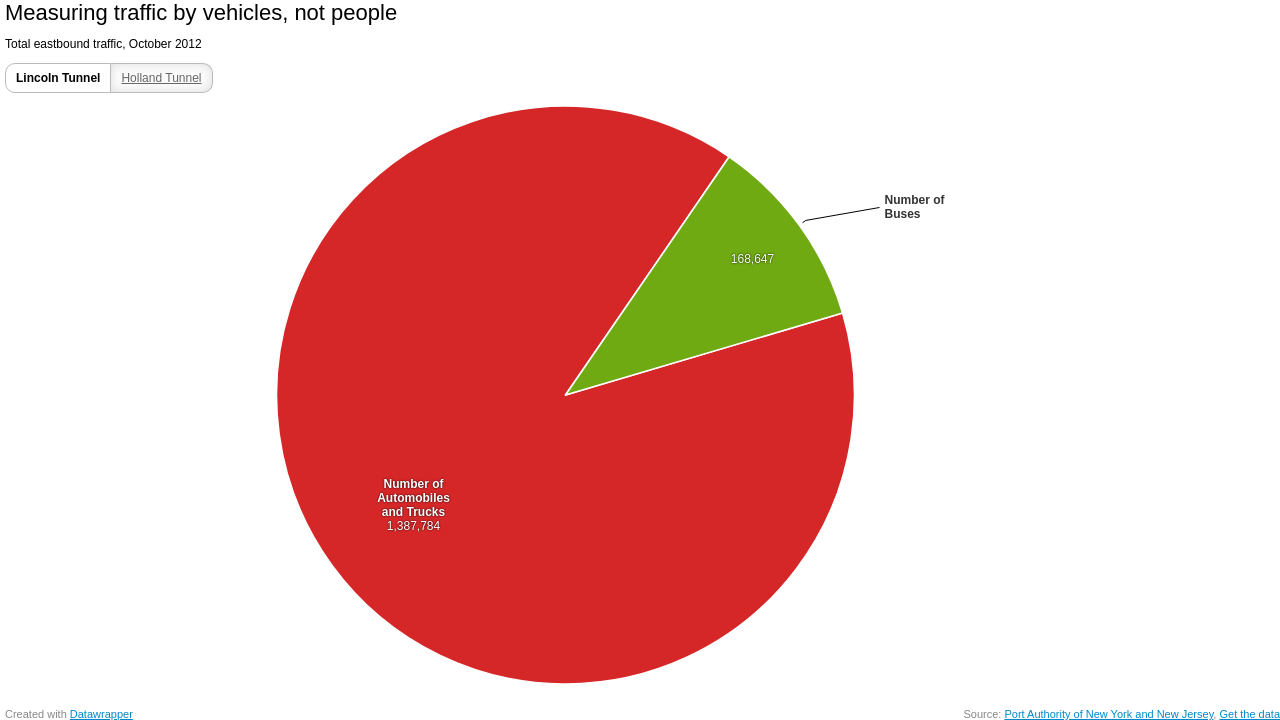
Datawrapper (101, 714)
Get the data (1249, 714)
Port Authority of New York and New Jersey (1108, 714)
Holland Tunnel (161, 78)
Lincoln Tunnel (58, 78)
